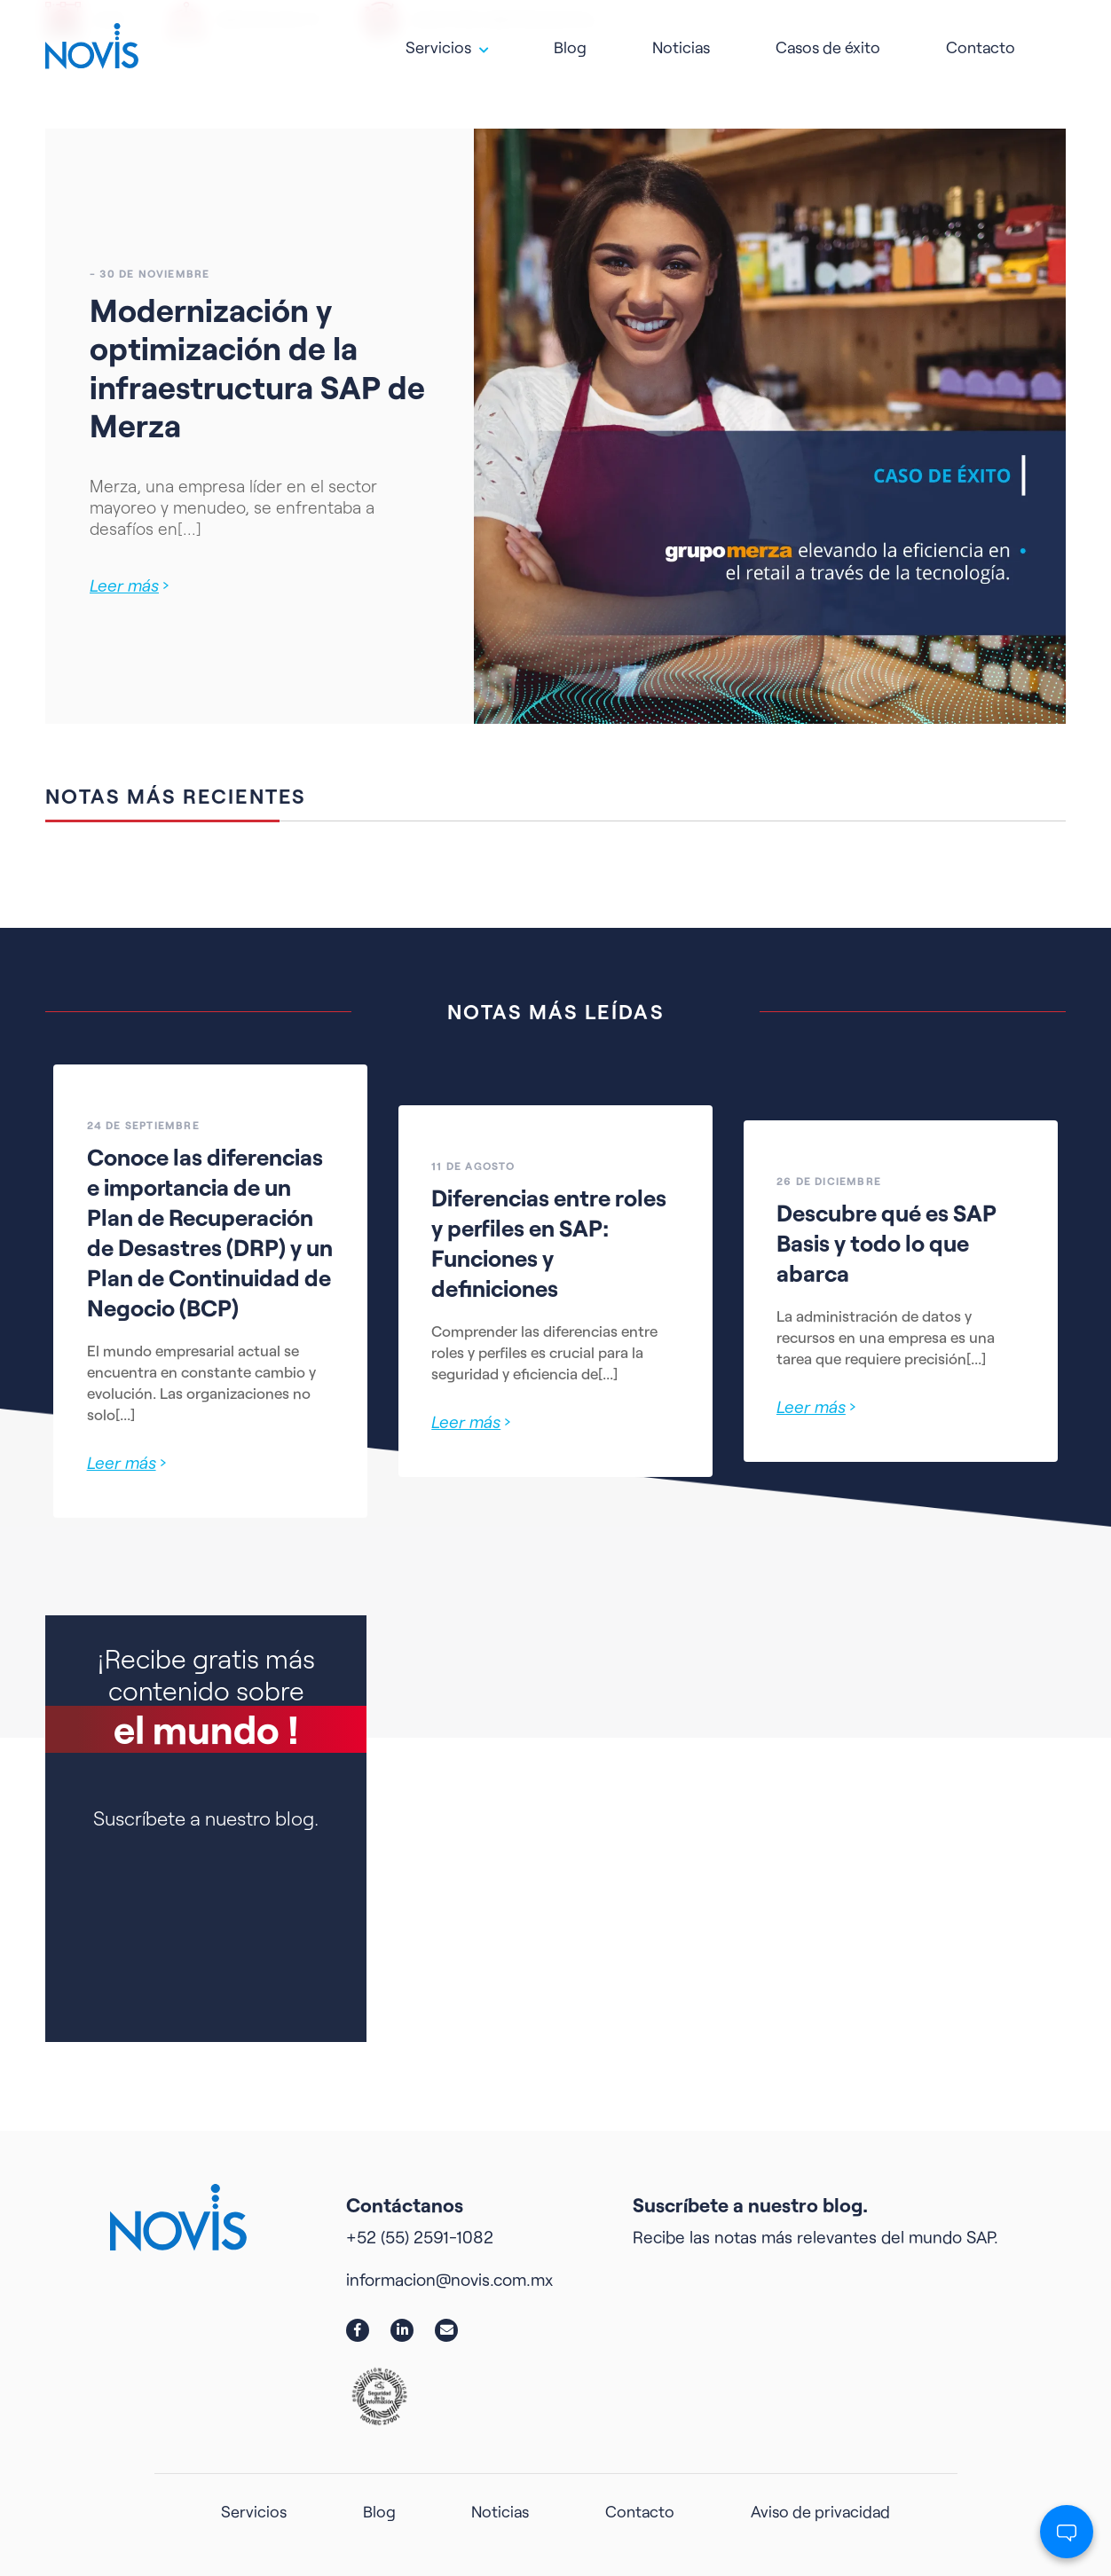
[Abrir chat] (1066, 2531)
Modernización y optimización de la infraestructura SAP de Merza (257, 367)
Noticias (681, 40)
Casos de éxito (828, 40)
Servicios (438, 40)
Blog (570, 40)
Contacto (980, 40)
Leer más (129, 585)
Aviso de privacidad (820, 2511)
